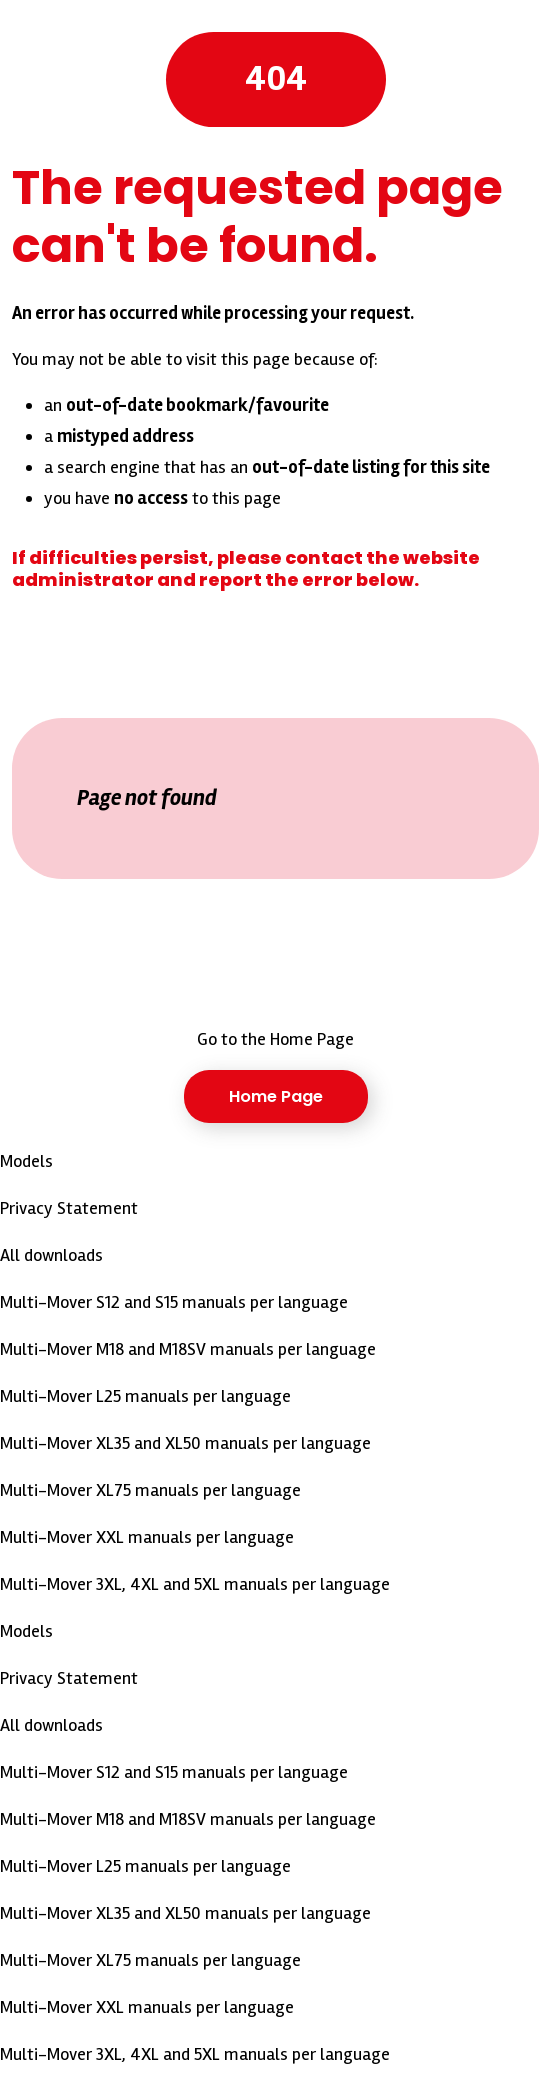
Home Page (276, 1096)
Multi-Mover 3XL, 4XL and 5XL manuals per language (195, 1584)
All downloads (51, 1255)
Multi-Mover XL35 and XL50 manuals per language (185, 1443)
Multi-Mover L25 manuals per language (145, 1396)
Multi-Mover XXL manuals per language (147, 1537)
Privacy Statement (69, 1208)
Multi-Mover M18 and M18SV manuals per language (188, 1349)
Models (26, 1161)
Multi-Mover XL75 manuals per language (150, 1490)
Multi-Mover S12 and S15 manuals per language (174, 1302)
